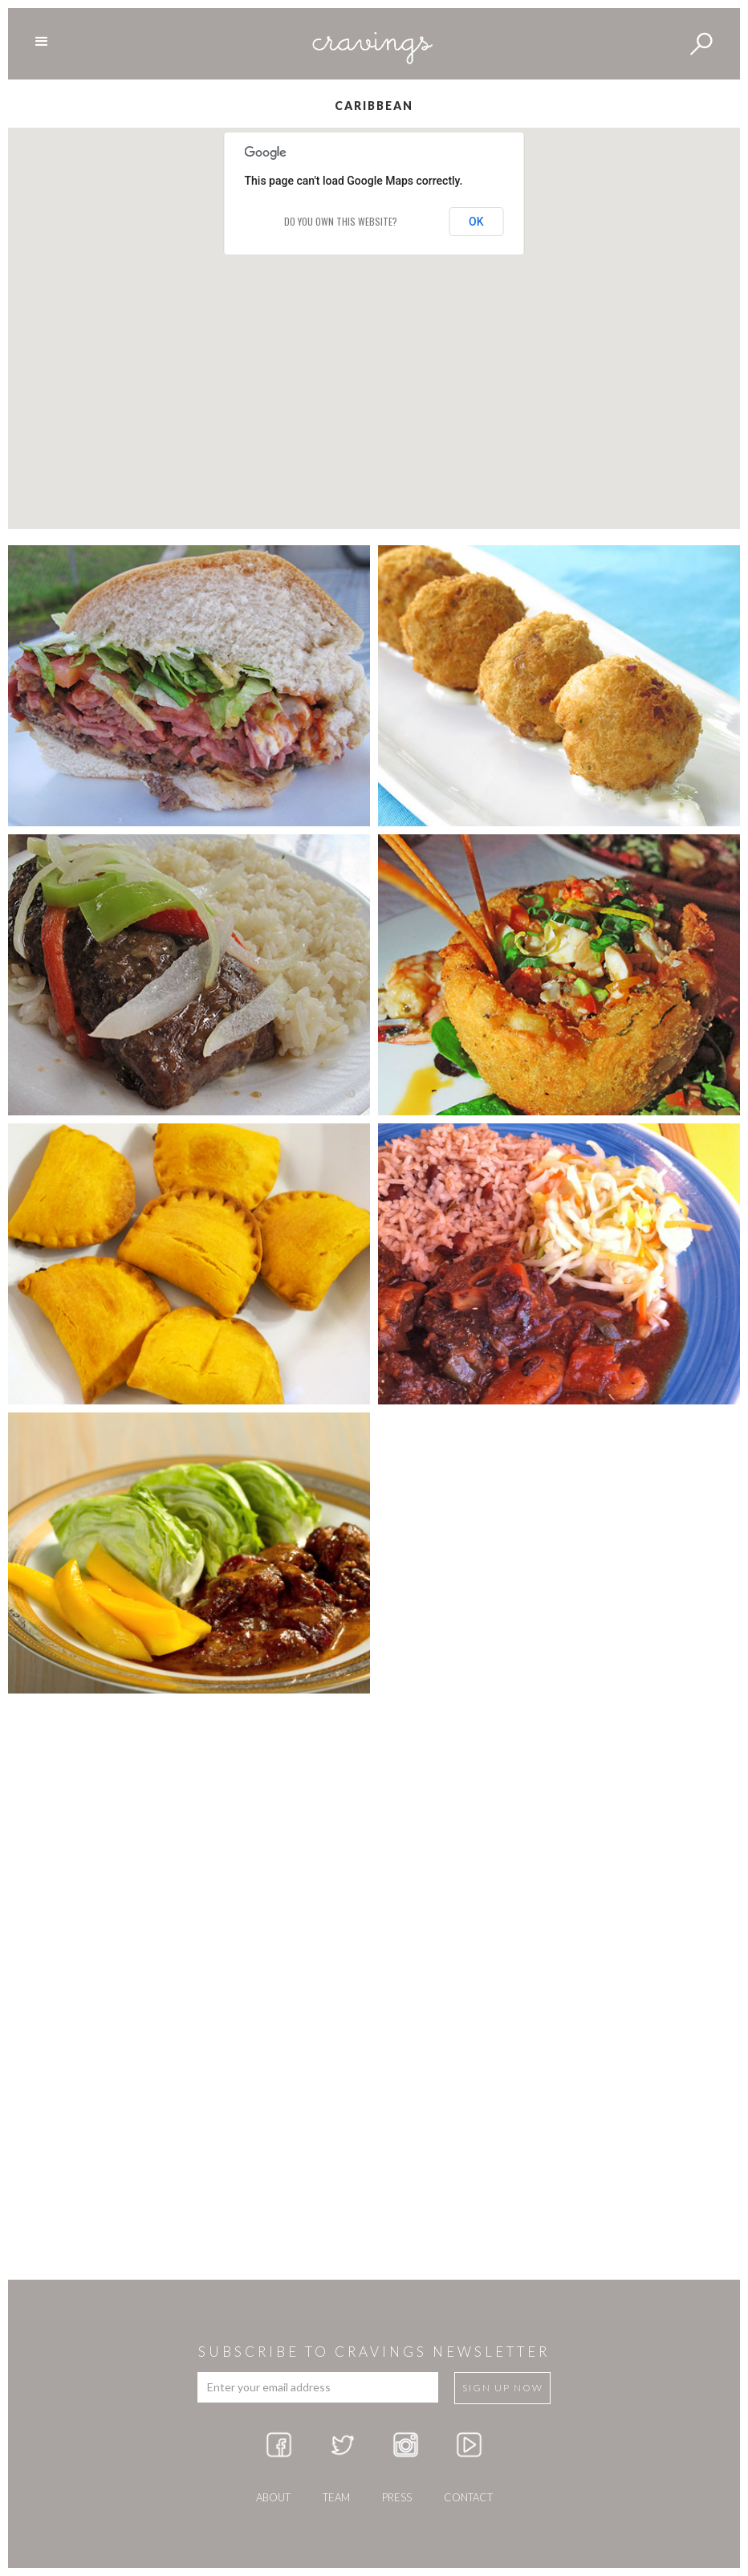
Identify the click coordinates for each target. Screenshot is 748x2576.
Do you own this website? (340, 221)
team (336, 2497)
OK (476, 221)
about (273, 2497)
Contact (468, 2497)
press (397, 2497)
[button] (615, 434)
